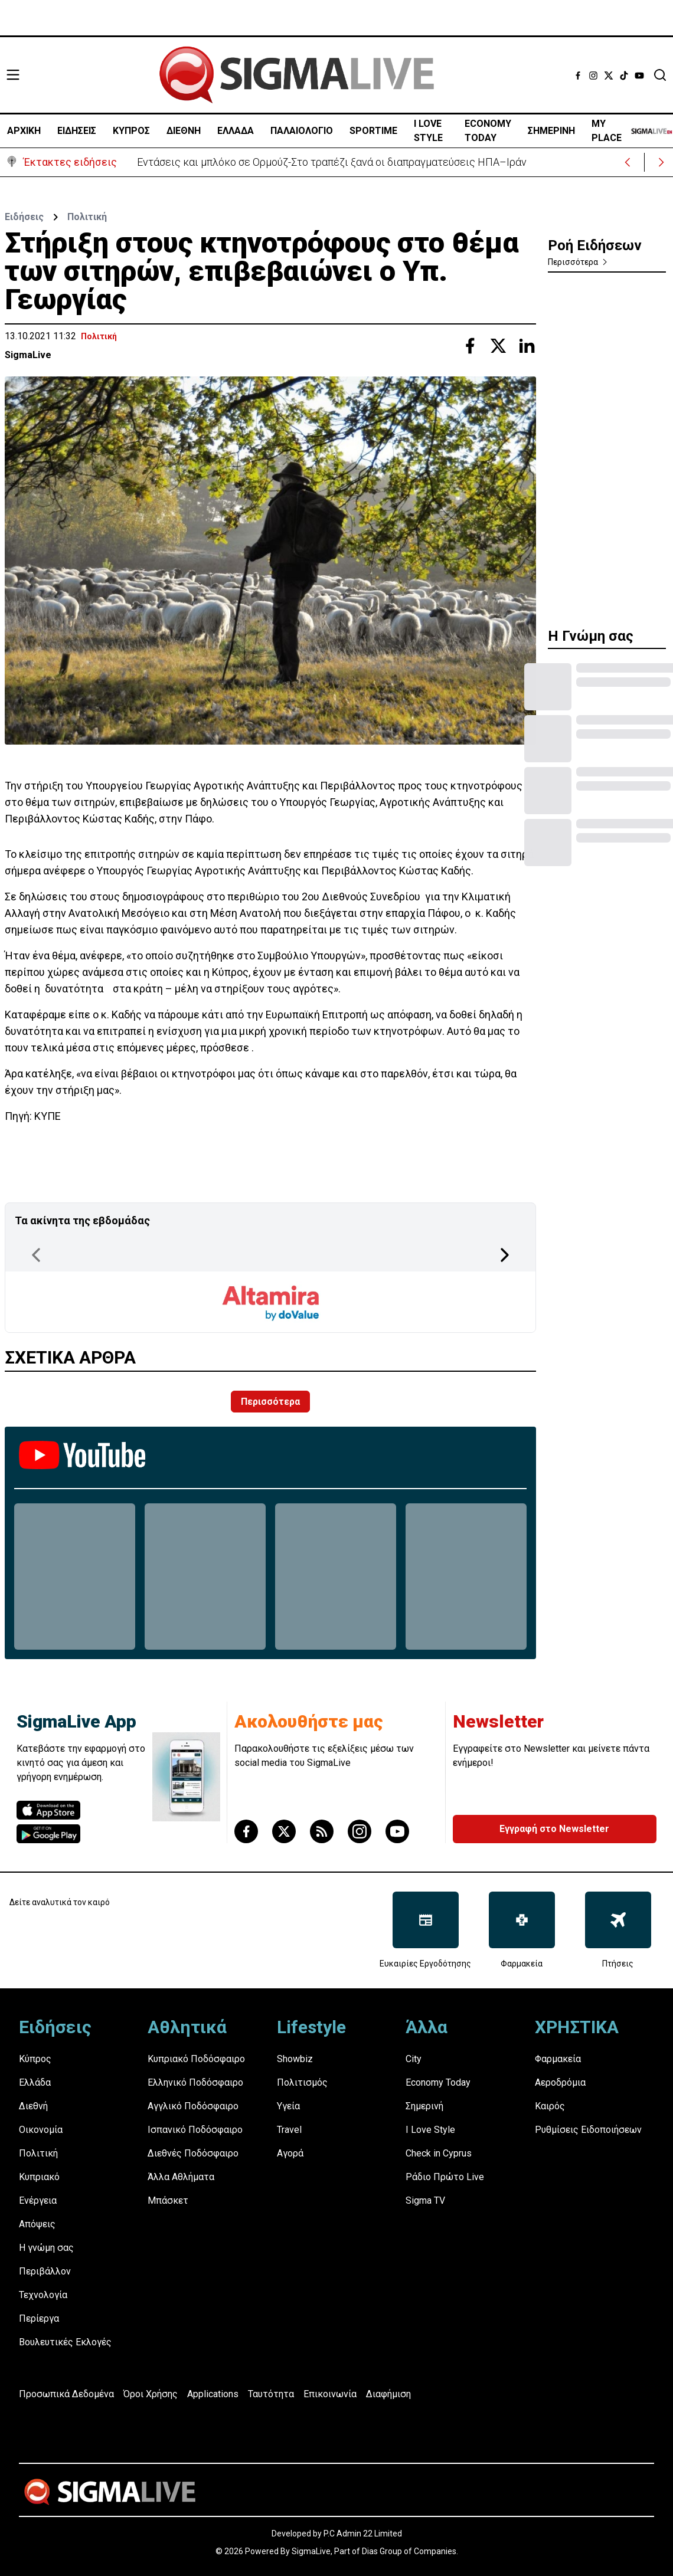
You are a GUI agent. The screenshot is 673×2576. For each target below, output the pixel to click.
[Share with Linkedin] (526, 345)
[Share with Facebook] (469, 345)
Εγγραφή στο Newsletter (554, 1828)
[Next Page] (504, 1254)
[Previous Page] (36, 1254)
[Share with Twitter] (498, 345)
